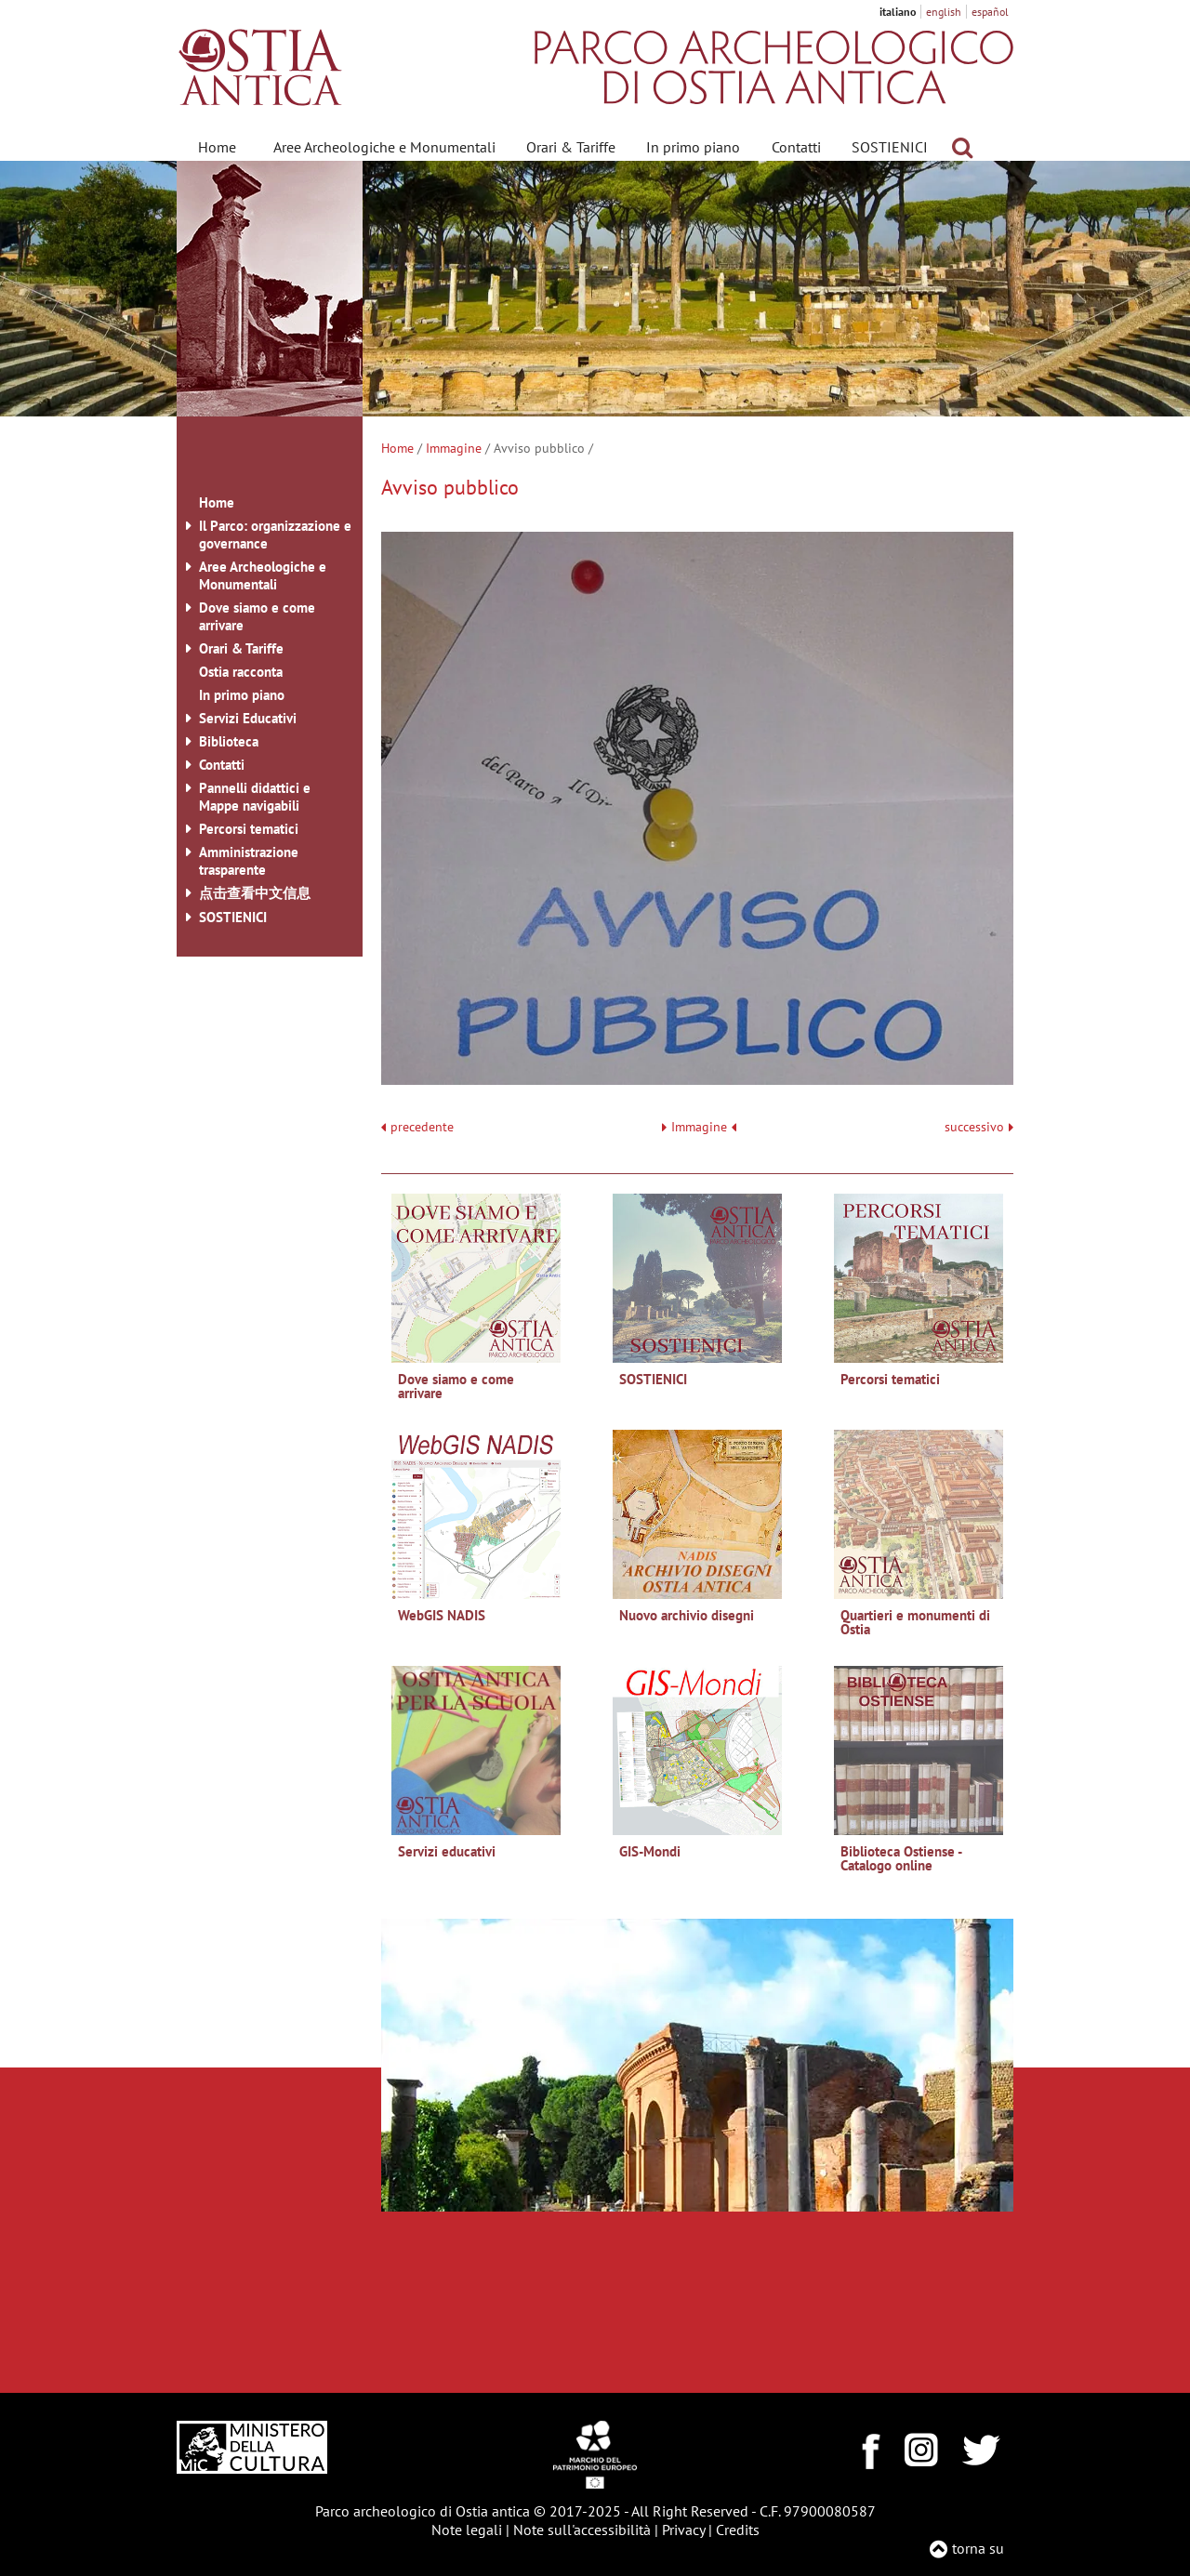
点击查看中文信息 (255, 893)
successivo (979, 1127)
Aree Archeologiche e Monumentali (384, 147)
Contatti (796, 147)
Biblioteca (228, 741)
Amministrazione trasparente (248, 860)
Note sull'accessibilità (582, 2529)
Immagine (454, 448)
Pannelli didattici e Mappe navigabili (255, 796)
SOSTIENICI (890, 147)
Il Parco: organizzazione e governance (275, 534)
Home (217, 147)
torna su (978, 2548)
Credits (738, 2529)
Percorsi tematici (248, 829)
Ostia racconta (241, 671)
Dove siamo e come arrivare (257, 616)
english (943, 12)
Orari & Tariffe (570, 147)
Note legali (466, 2529)
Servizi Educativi (248, 718)
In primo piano (693, 147)
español (990, 12)
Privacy (683, 2529)
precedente (422, 1127)
